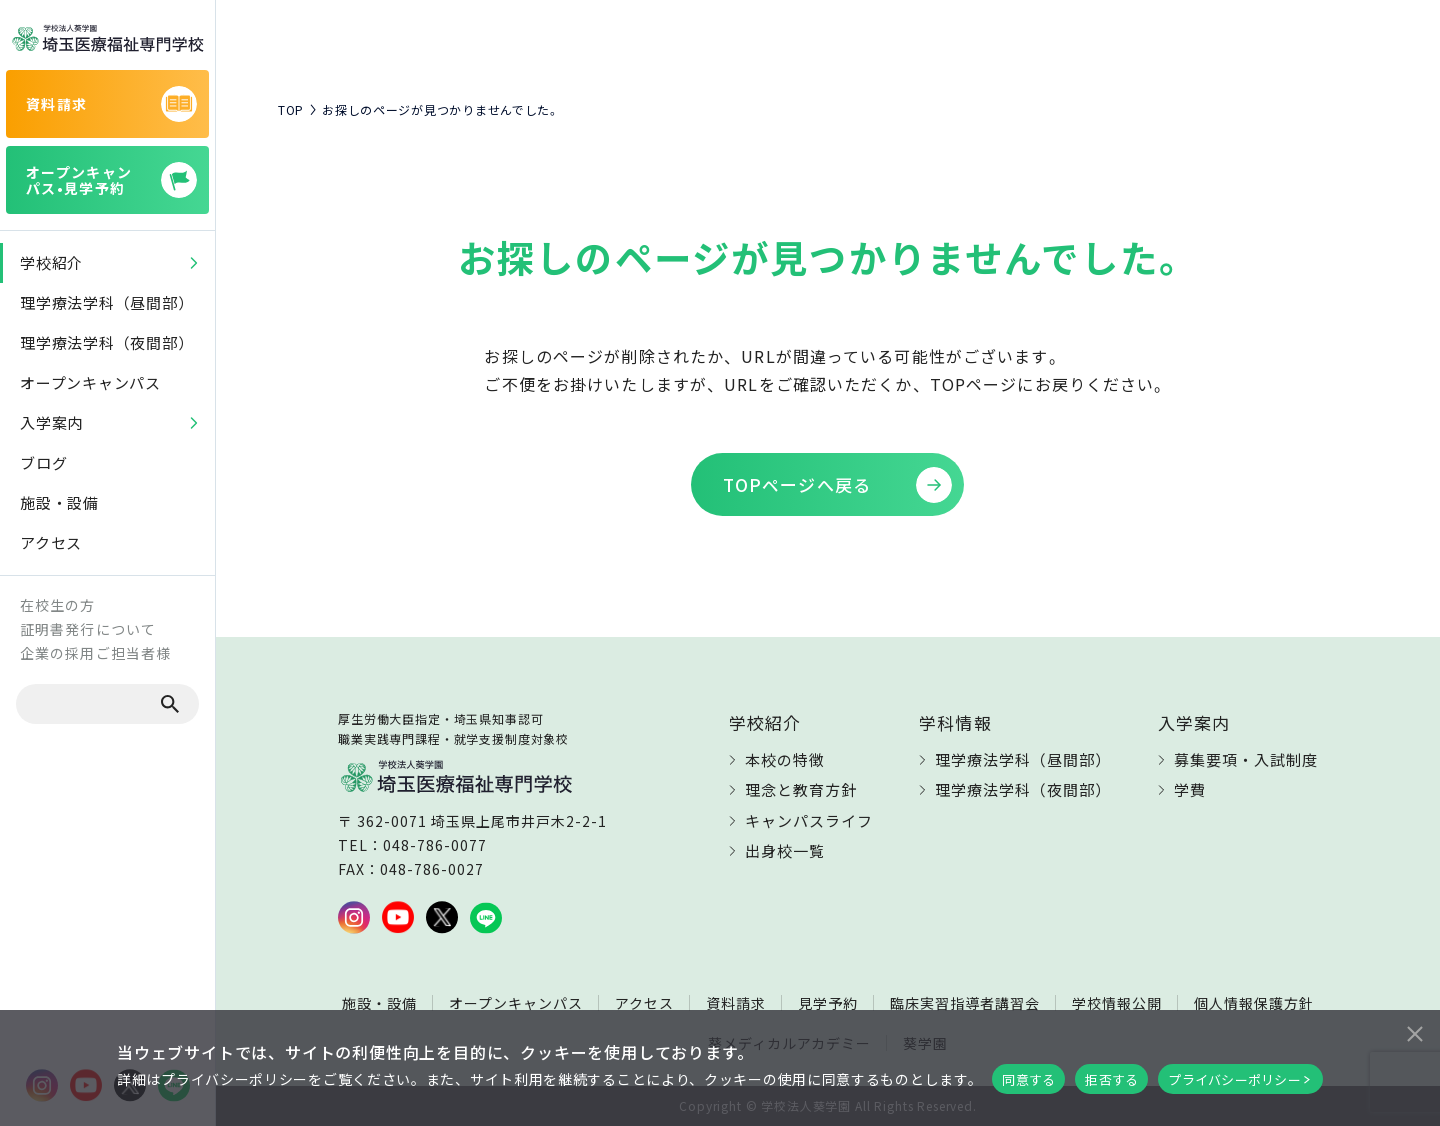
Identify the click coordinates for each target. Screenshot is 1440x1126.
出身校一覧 (785, 850)
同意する (1028, 1079)
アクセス (644, 1003)
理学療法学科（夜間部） (1023, 789)
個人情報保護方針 (1254, 1003)
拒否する (1111, 1079)
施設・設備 (379, 1003)
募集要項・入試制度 (1246, 759)
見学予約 (828, 1003)
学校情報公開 (1117, 1003)
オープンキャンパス (516, 1003)
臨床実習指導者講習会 (965, 1003)
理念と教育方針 (801, 789)
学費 (1190, 789)
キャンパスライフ (809, 820)
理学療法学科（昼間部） (1023, 759)
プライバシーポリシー (1234, 1079)
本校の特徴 (785, 759)
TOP (291, 110)
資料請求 (736, 1003)
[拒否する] (1414, 1031)
